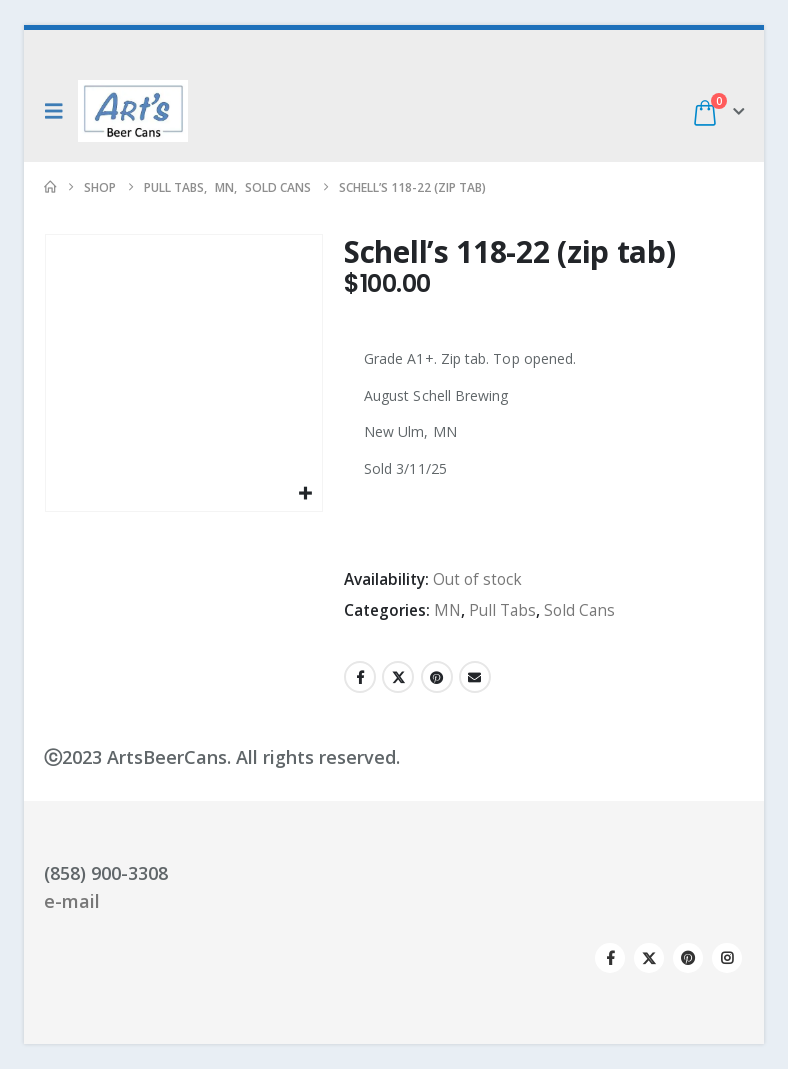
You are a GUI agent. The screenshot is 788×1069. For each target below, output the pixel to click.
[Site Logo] (133, 111)
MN (447, 610)
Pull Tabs (502, 610)
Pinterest (437, 677)
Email (475, 677)
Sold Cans (579, 610)
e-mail (72, 901)
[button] (59, 111)
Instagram (727, 958)
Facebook (360, 677)
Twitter (398, 677)
